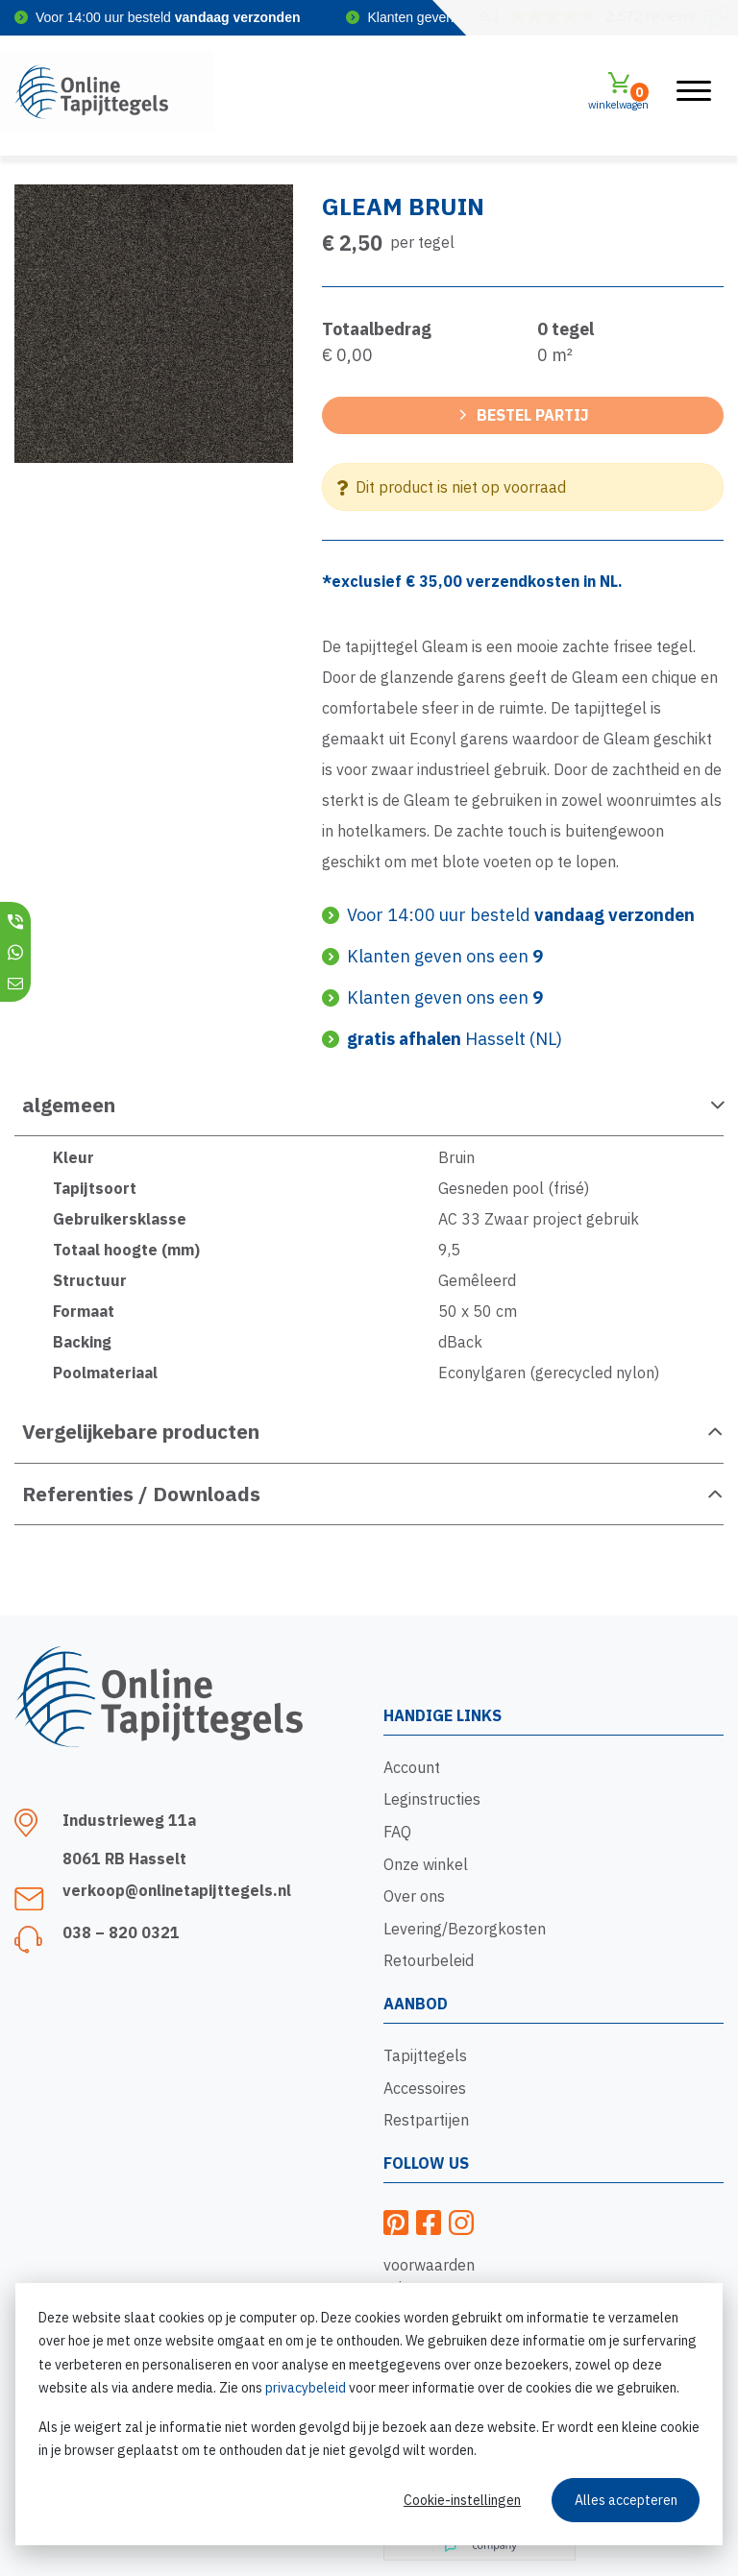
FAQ (397, 1831)
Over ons (414, 1896)
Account (411, 1767)
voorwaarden (429, 2264)
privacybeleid (305, 2387)
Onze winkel (425, 1864)
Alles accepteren (626, 2500)
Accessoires (424, 2088)
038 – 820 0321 (121, 1932)
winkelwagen (618, 90)
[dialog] (369, 2414)
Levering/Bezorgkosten (464, 1928)
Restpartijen (426, 2119)
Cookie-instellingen (462, 2500)
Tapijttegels (425, 2055)
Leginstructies (431, 1799)
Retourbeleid (428, 1960)
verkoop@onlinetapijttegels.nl (176, 1890)
